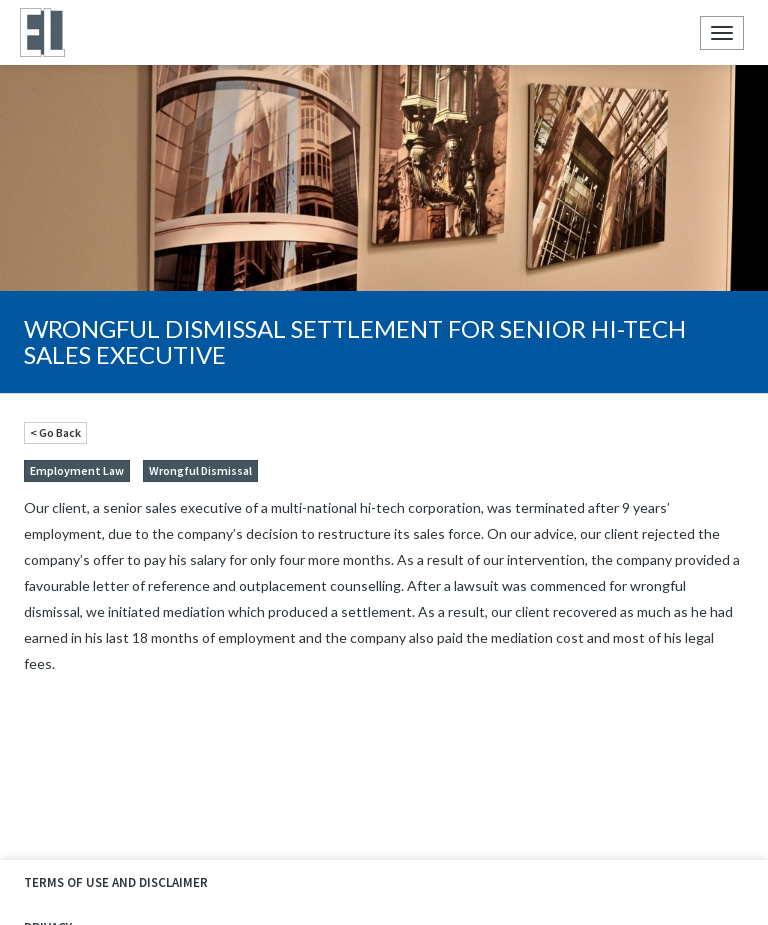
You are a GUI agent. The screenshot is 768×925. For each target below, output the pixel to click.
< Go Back (55, 432)
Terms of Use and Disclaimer (116, 882)
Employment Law (77, 470)
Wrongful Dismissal (200, 470)
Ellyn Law (41, 32)
